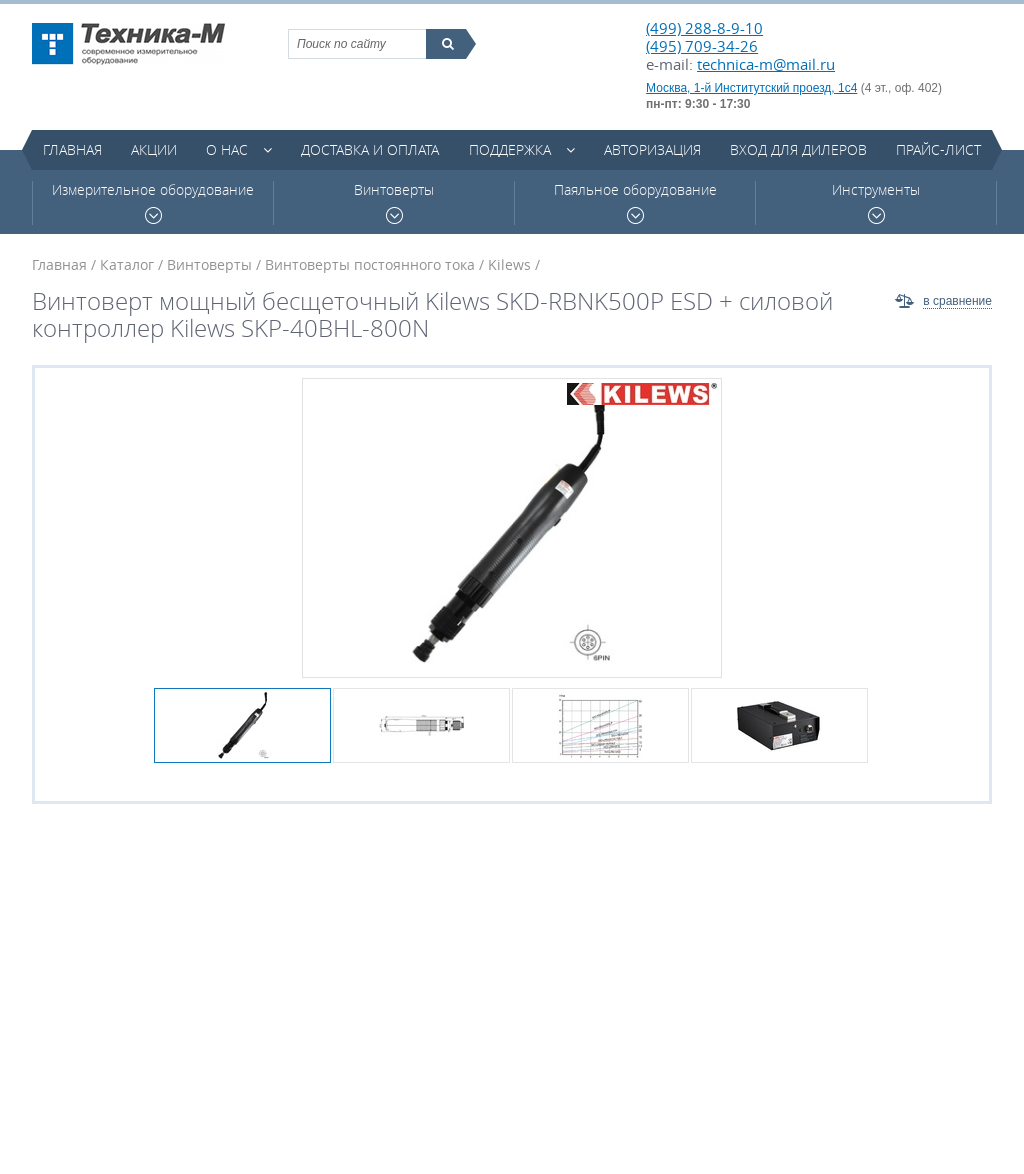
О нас (227, 149)
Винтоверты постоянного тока (370, 264)
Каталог (127, 264)
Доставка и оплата (370, 149)
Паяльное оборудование (635, 202)
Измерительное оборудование (153, 202)
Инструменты (876, 202)
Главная (72, 149)
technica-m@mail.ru (766, 64)
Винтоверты (394, 202)
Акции (154, 149)
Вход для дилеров (798, 149)
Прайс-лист (938, 149)
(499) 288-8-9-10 (704, 28)
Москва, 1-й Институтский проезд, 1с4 (751, 88)
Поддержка (510, 149)
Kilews (509, 264)
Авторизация (652, 149)
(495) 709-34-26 (702, 46)
